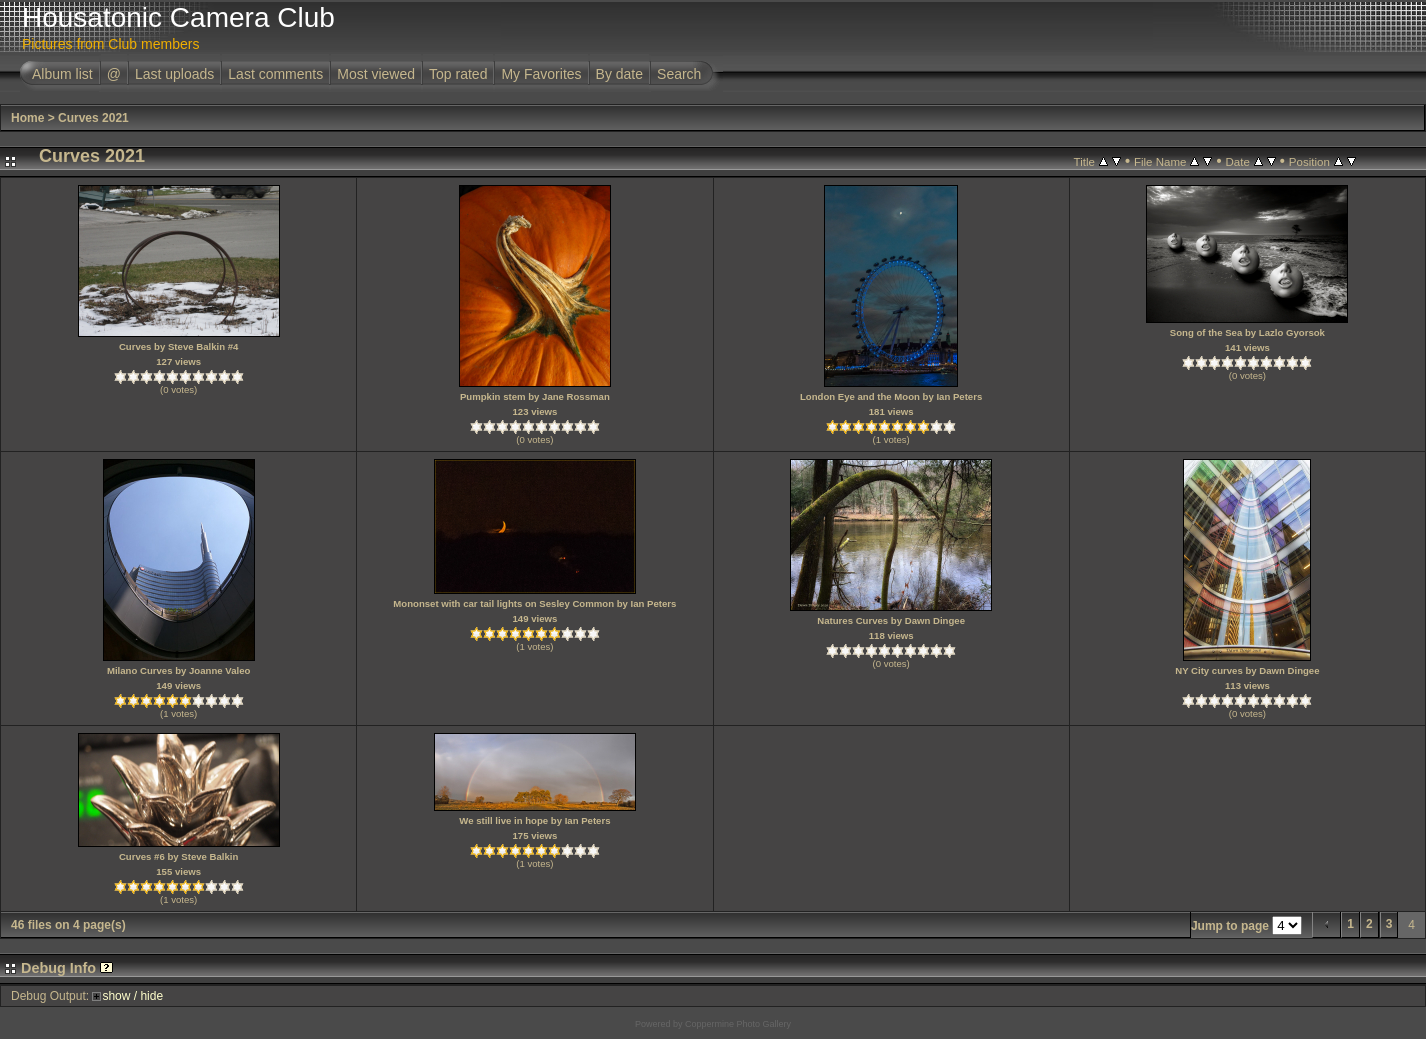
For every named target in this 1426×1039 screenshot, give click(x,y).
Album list (62, 74)
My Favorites (541, 74)
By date (619, 74)
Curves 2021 (93, 118)
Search (679, 74)
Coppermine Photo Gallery (738, 1024)
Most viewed (376, 74)
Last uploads (174, 74)
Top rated (458, 74)
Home (27, 118)
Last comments (275, 74)
